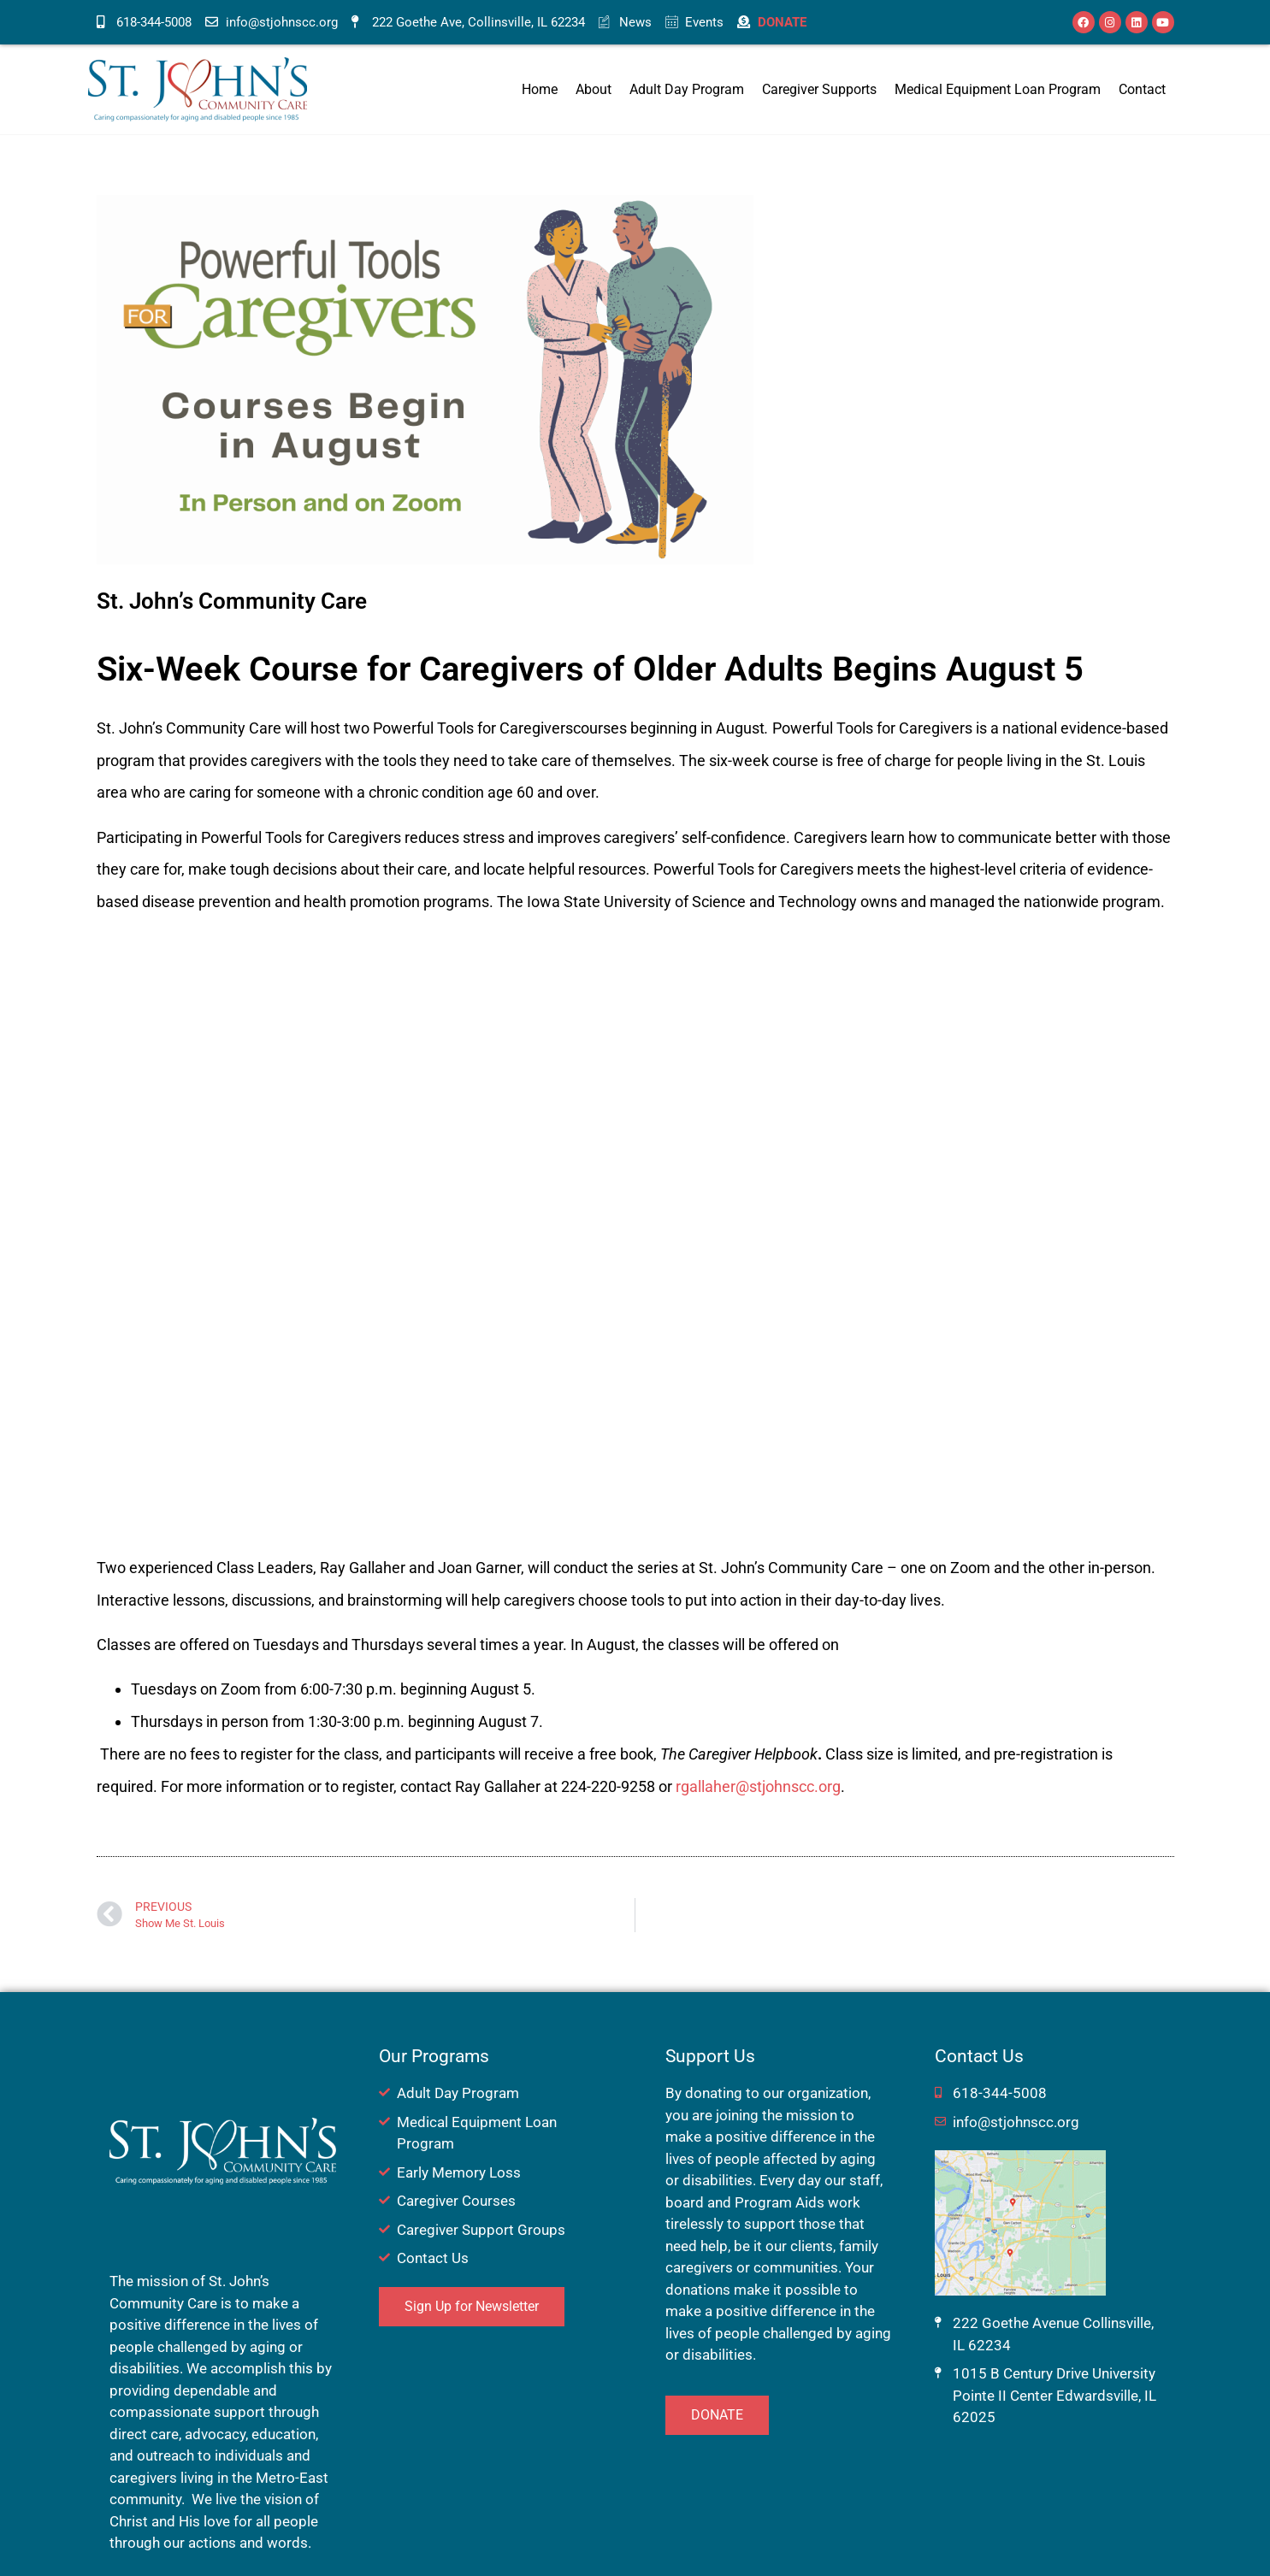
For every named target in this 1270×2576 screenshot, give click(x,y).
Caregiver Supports (819, 89)
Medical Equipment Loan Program (998, 89)
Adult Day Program (686, 89)
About (593, 89)
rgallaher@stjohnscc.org (758, 1786)
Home (540, 89)
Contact (1142, 89)
